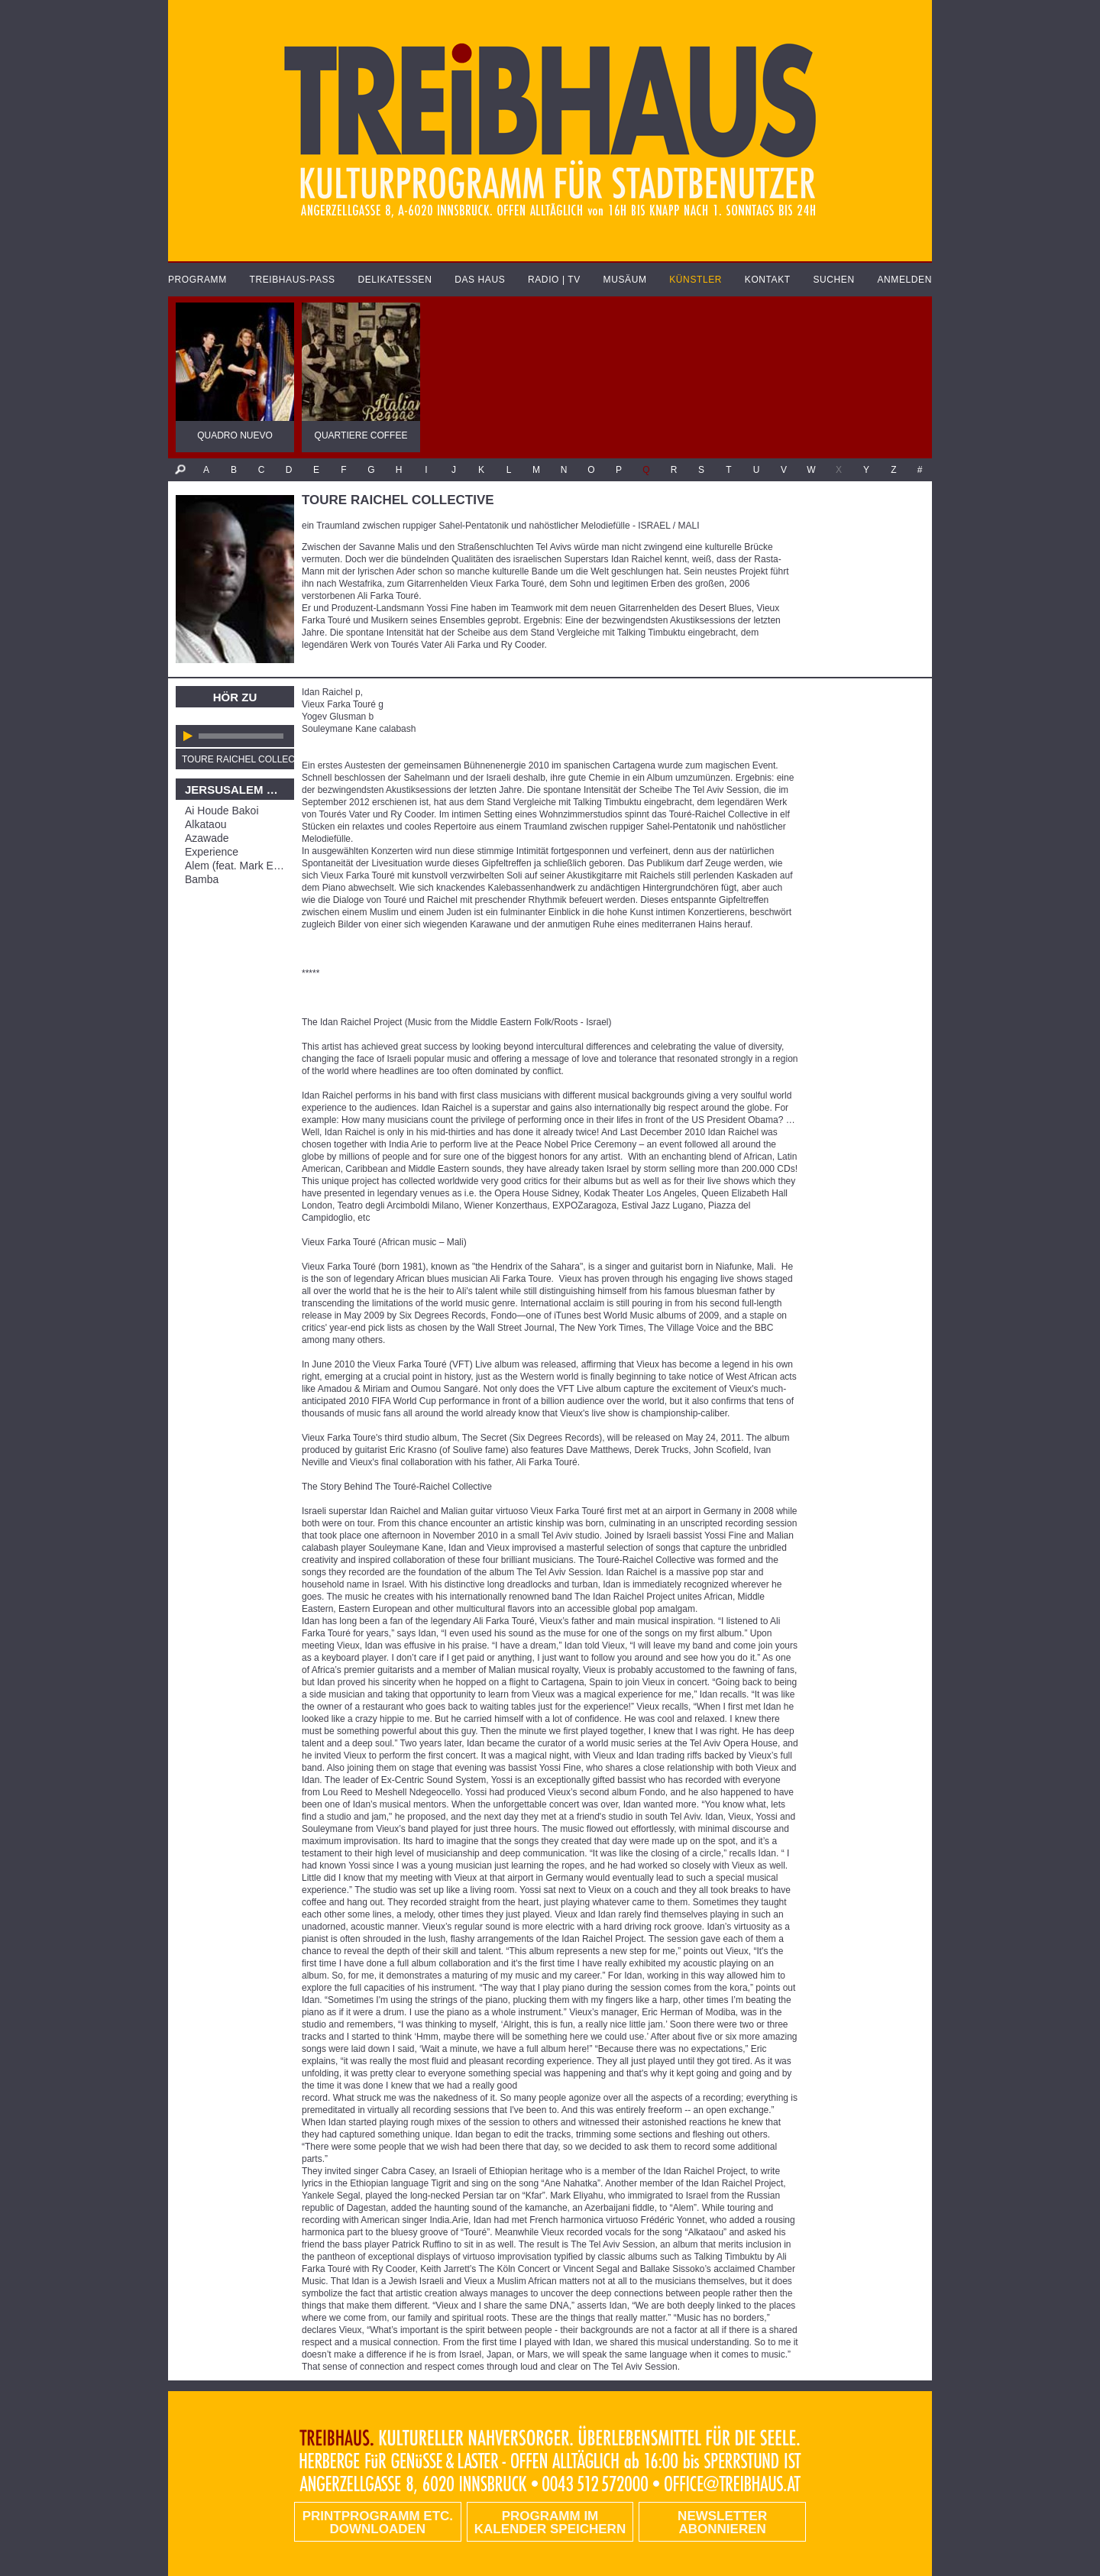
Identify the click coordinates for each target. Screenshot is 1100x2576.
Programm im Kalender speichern (550, 2522)
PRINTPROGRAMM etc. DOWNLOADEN (377, 2522)
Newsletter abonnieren (722, 2522)
